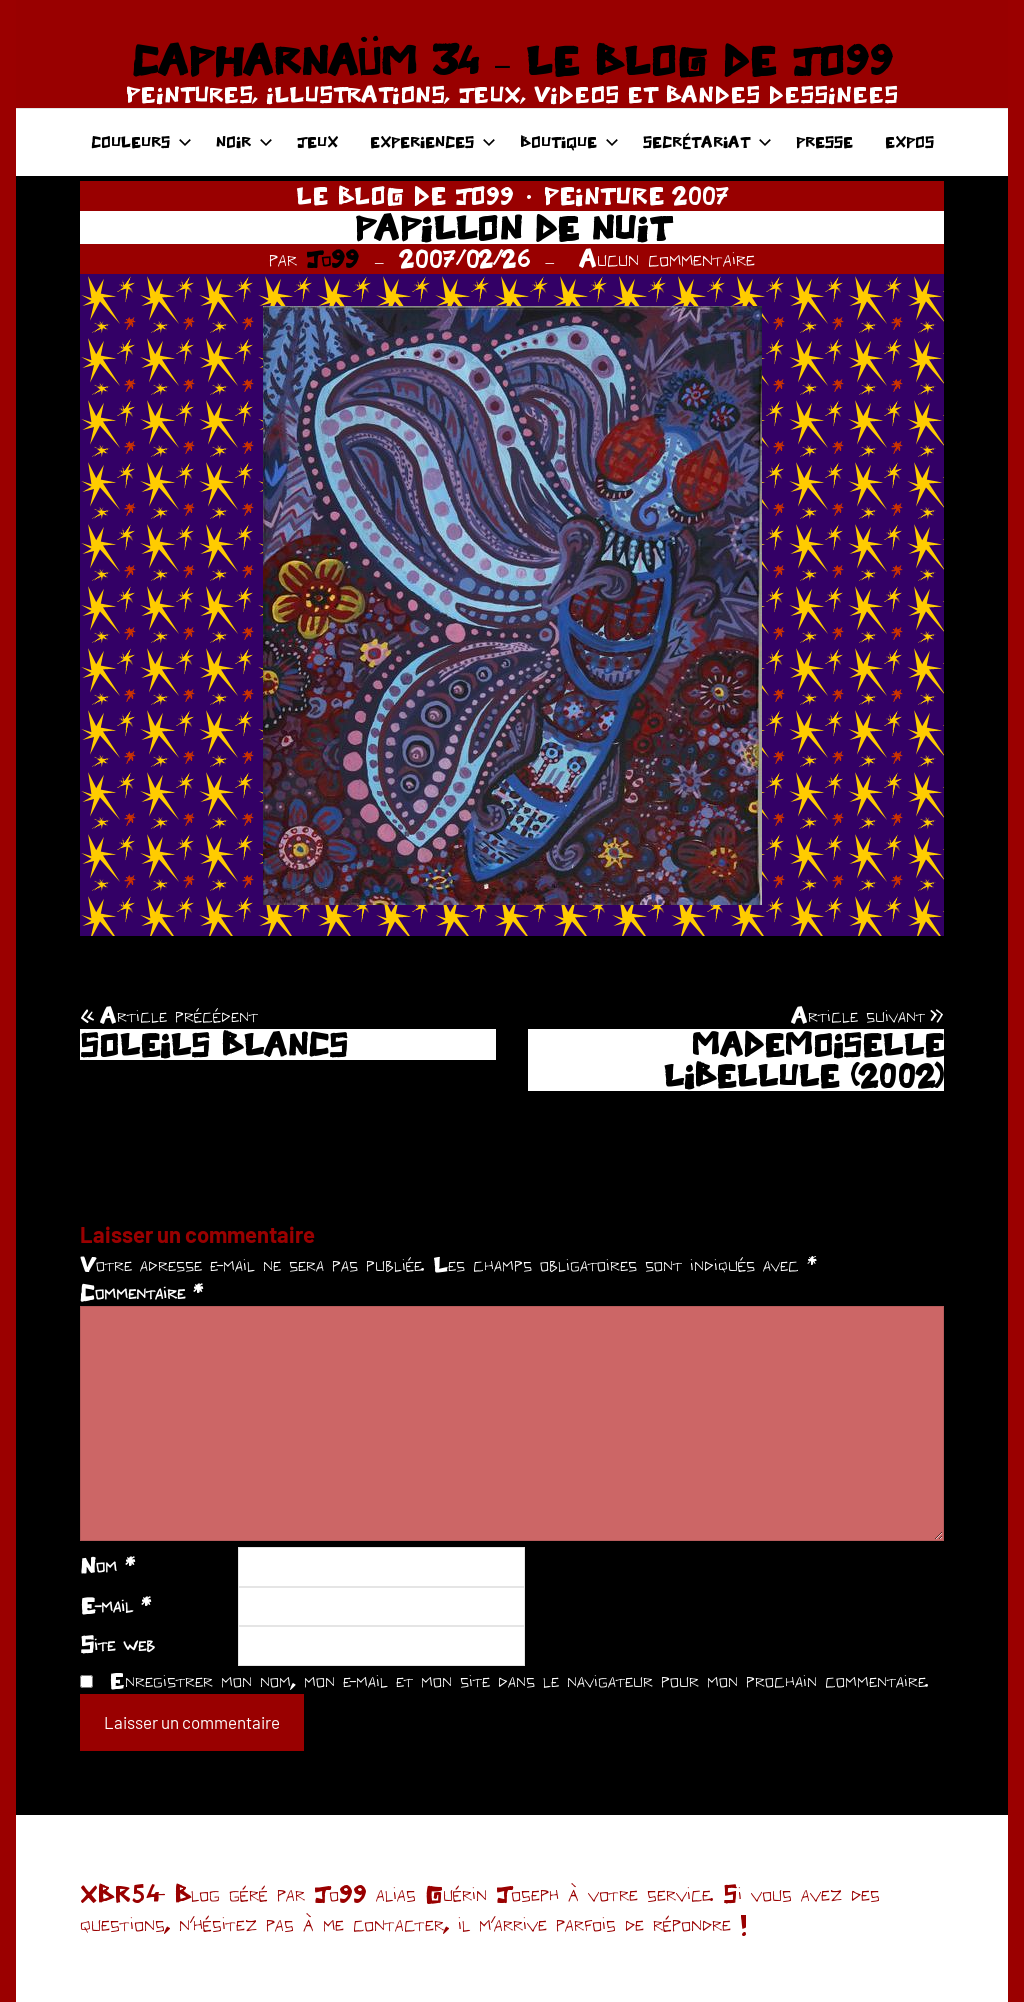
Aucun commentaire (667, 258)
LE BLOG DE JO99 (405, 195)
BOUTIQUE (569, 141)
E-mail (115, 1605)
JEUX (317, 141)
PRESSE (824, 141)
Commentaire (141, 1292)
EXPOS (909, 141)
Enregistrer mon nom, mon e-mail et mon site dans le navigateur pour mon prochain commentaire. (519, 1680)
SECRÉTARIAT (707, 141)
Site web (117, 1644)
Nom (107, 1565)
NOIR (244, 141)
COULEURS (141, 141)
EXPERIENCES (433, 141)
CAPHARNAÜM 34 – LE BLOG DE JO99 (511, 60)
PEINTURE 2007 (636, 195)
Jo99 (332, 258)
